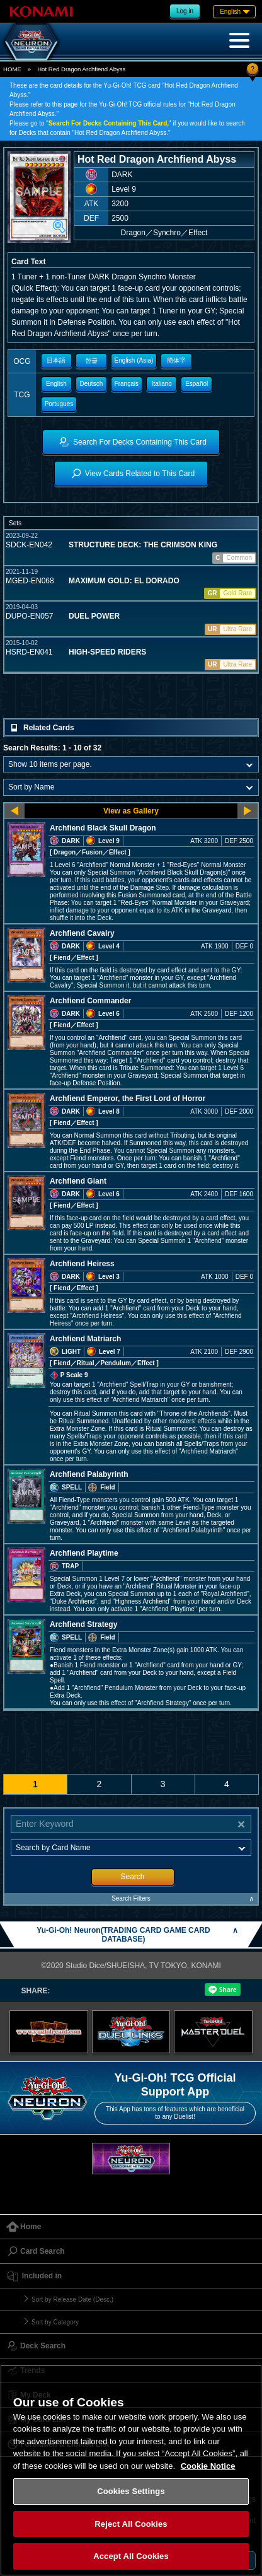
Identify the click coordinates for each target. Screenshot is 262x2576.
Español (196, 383)
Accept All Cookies (131, 2556)
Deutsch (91, 383)
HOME (12, 69)
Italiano (162, 383)
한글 (91, 360)
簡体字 (176, 360)
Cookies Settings (131, 2491)
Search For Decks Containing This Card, (108, 123)
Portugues (59, 403)
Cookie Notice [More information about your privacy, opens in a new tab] (208, 2466)
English (56, 383)
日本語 (56, 360)
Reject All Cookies (130, 2524)
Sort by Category (55, 2322)
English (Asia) (134, 360)
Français (127, 383)
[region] (131, 2470)
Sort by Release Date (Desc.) (72, 2299)
